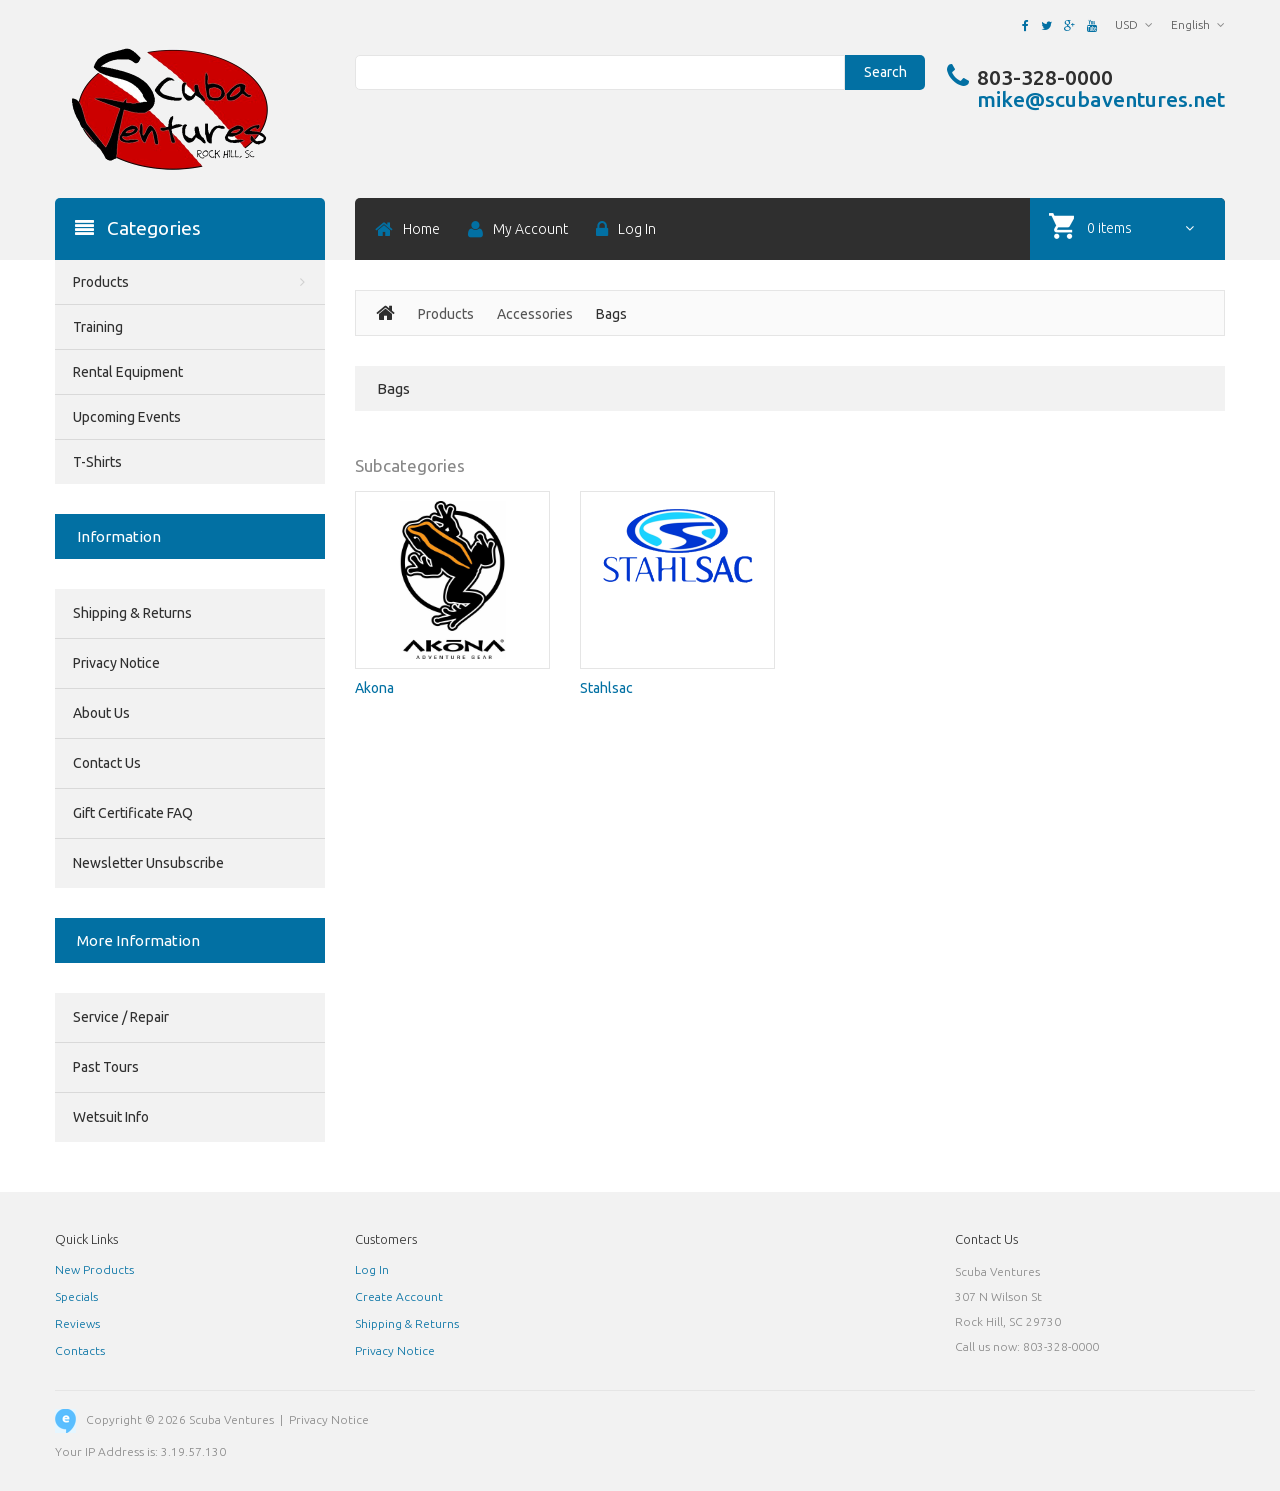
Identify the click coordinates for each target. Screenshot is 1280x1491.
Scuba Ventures (231, 1419)
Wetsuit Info (111, 1117)
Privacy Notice (116, 663)
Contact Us (107, 763)
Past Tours (106, 1067)
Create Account (399, 1296)
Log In (372, 1269)
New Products (94, 1269)
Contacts (80, 1350)
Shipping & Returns (132, 613)
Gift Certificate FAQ (133, 813)
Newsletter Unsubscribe (148, 863)
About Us (101, 713)
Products (446, 314)
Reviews (77, 1323)
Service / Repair (121, 1017)
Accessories (535, 314)
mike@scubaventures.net (1101, 99)
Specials (76, 1296)
